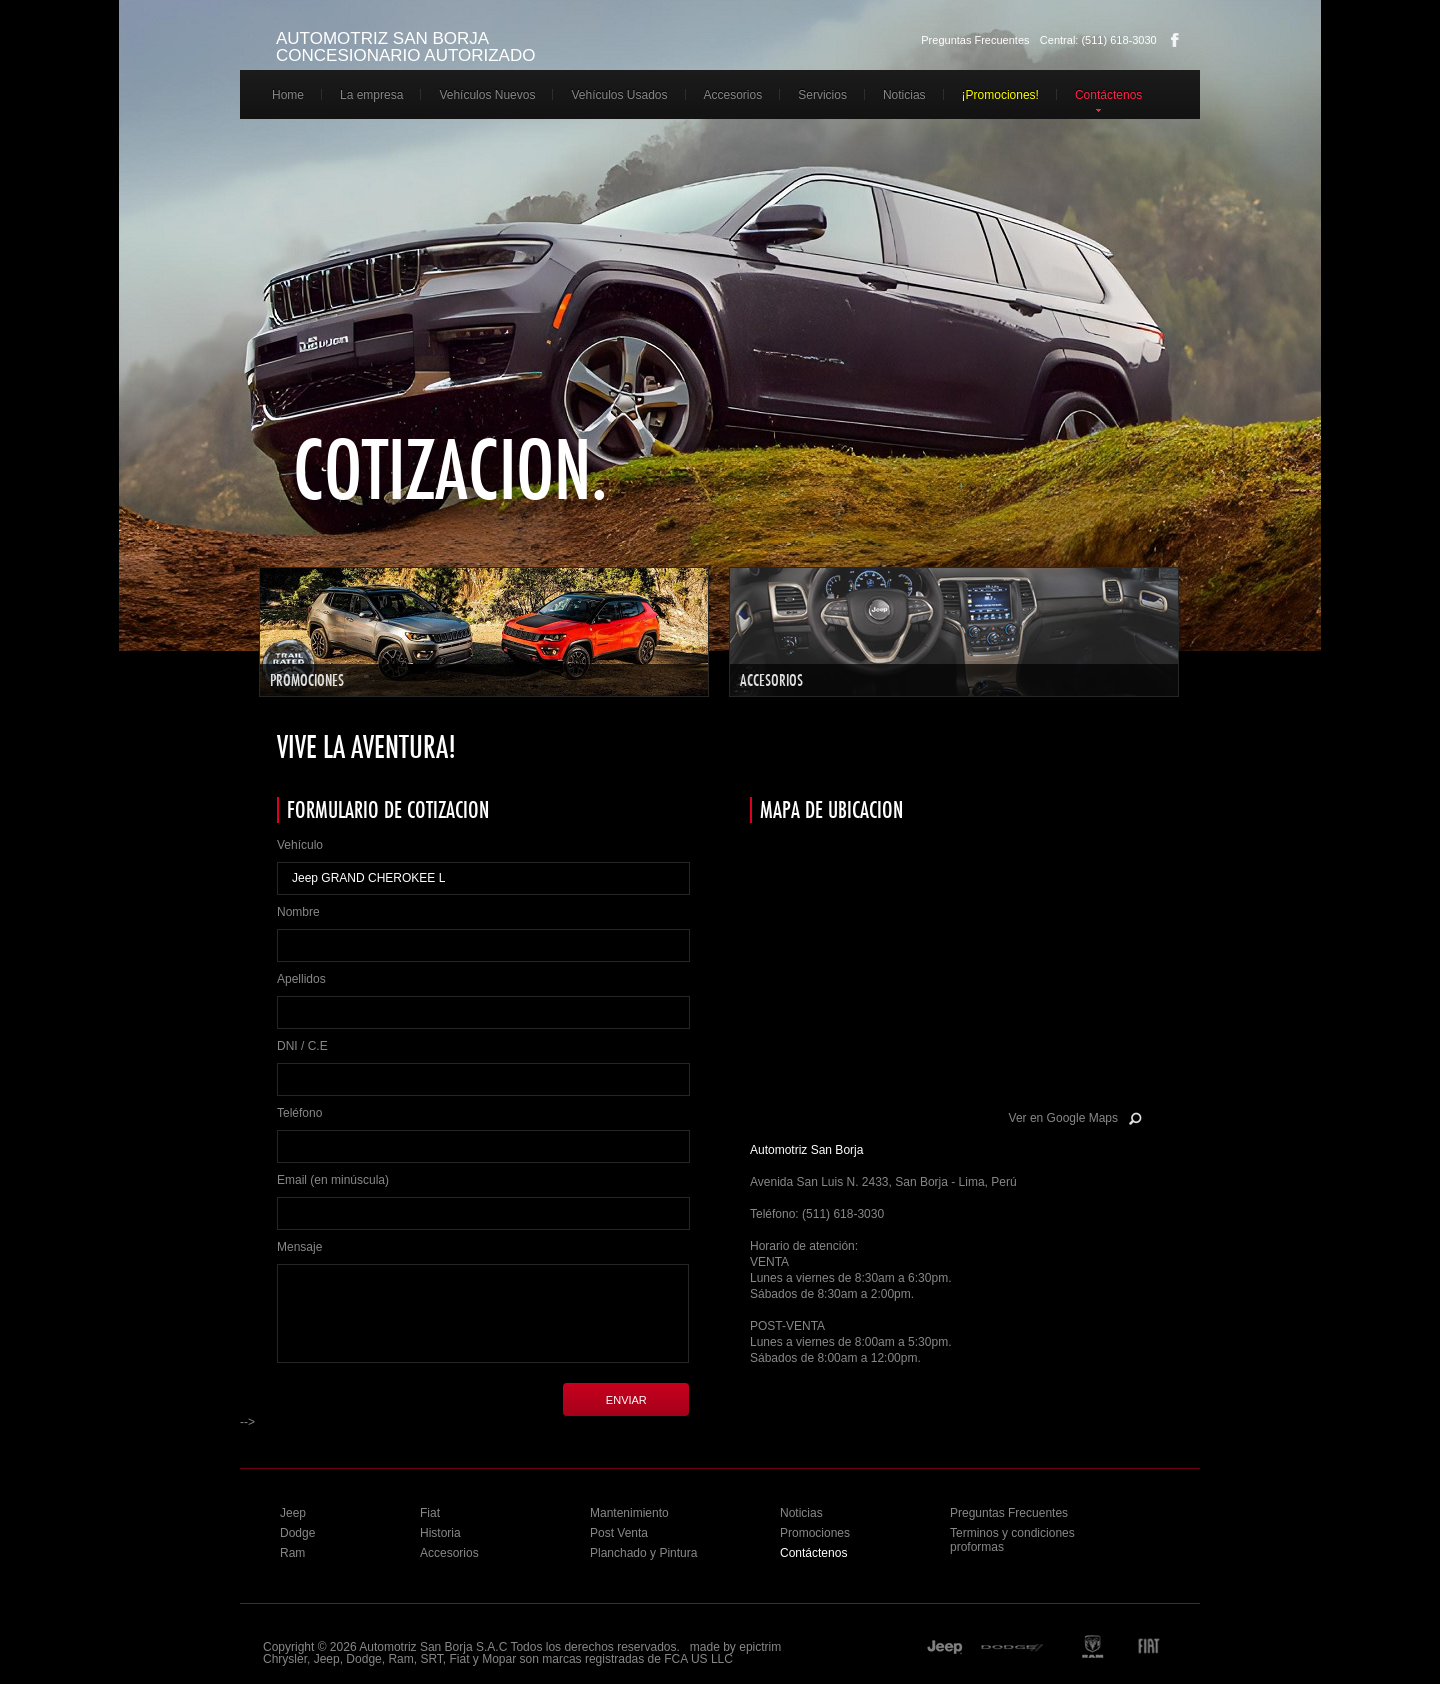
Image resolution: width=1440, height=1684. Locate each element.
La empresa (371, 95)
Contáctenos (1108, 95)
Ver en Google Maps (1063, 1118)
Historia (440, 1533)
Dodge (297, 1533)
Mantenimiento (629, 1513)
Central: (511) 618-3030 (1098, 40)
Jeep (293, 1513)
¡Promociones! (1000, 95)
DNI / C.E (302, 1046)
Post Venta (619, 1533)
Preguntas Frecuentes (975, 40)
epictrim (760, 1647)
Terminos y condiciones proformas (1012, 1540)
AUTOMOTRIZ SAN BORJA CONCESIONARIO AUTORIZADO (405, 47)
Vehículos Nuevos (487, 95)
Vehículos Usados (619, 95)
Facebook (1175, 40)
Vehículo (300, 845)
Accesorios (733, 95)
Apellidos (301, 979)
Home (288, 95)
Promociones (815, 1533)
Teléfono (299, 1113)
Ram (292, 1553)
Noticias (904, 95)
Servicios (822, 95)
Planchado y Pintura (643, 1553)
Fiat (430, 1513)
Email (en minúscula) (333, 1180)
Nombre (298, 912)
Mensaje (299, 1247)
